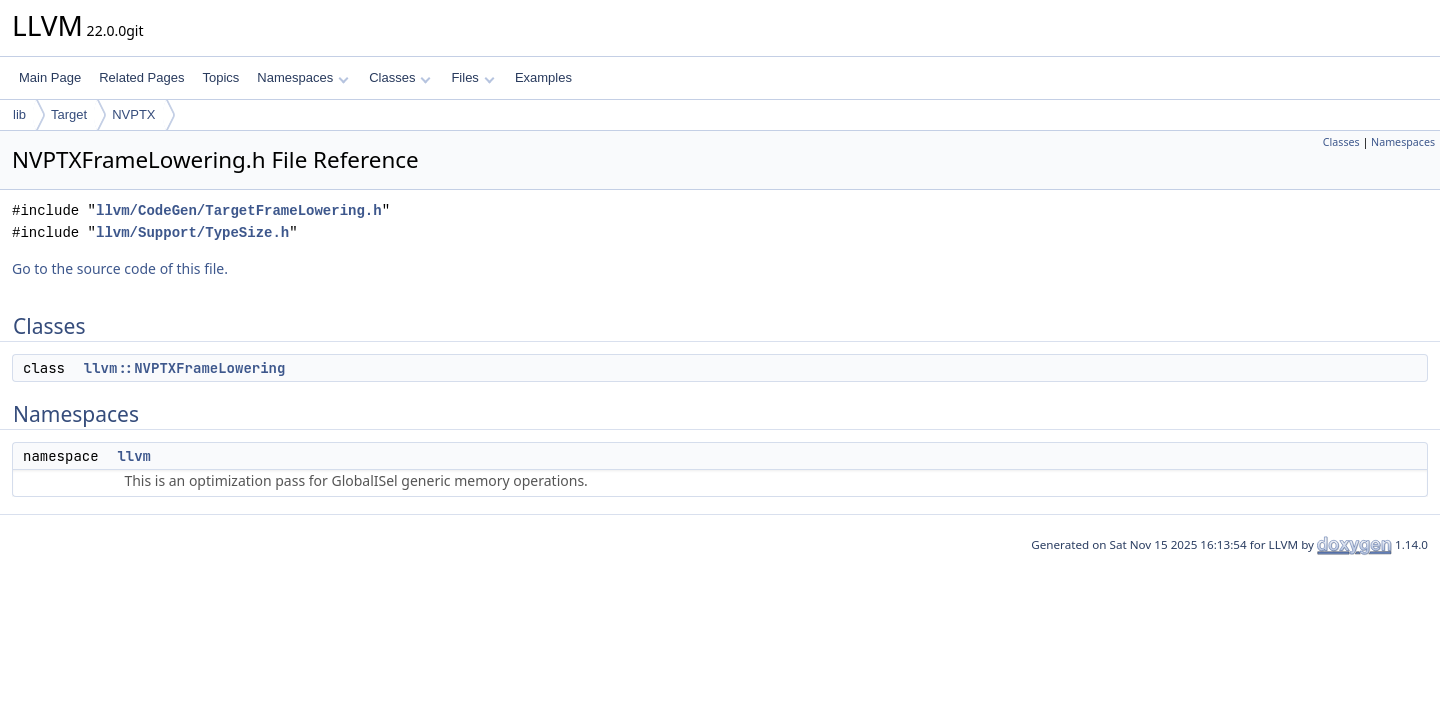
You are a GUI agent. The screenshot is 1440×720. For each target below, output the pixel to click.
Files (472, 77)
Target (69, 114)
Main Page (50, 77)
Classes (400, 77)
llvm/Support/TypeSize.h (192, 232)
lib (19, 114)
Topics (220, 77)
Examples (543, 77)
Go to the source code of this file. (120, 268)
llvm (134, 456)
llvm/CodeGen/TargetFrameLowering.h (239, 210)
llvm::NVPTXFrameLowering (185, 368)
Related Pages (141, 77)
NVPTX (133, 114)
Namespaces (302, 77)
